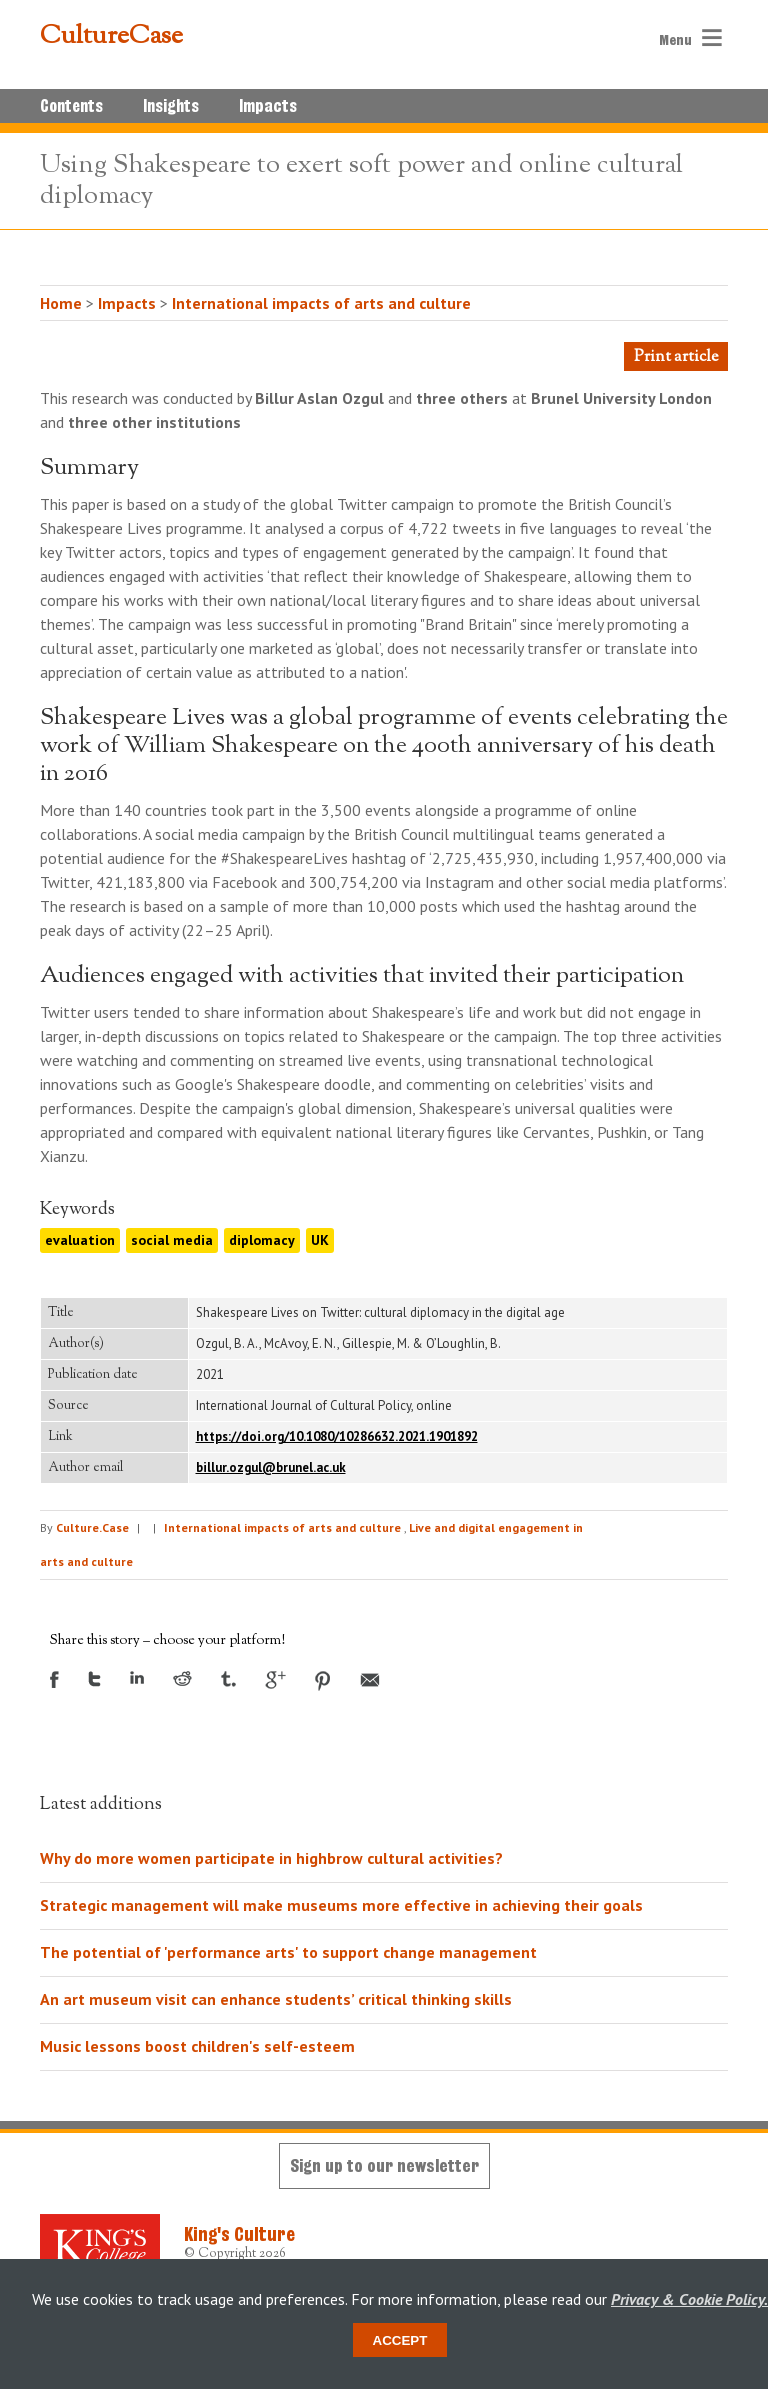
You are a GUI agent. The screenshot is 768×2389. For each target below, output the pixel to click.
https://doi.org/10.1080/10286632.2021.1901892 (337, 1436)
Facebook (54, 1679)
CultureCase (111, 37)
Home (61, 303)
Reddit (182, 1678)
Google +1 (275, 1680)
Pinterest (323, 1681)
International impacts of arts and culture (321, 303)
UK (320, 1240)
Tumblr (228, 1679)
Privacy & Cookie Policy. (689, 2299)
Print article (676, 357)
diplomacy (262, 1240)
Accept (400, 2340)
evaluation (80, 1240)
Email (370, 1680)
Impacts (268, 106)
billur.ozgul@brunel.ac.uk (271, 1467)
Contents (71, 106)
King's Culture (239, 2234)
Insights (171, 106)
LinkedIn (137, 1677)
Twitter (94, 1679)
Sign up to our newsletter (384, 2165)
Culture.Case (92, 1527)
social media (172, 1240)
